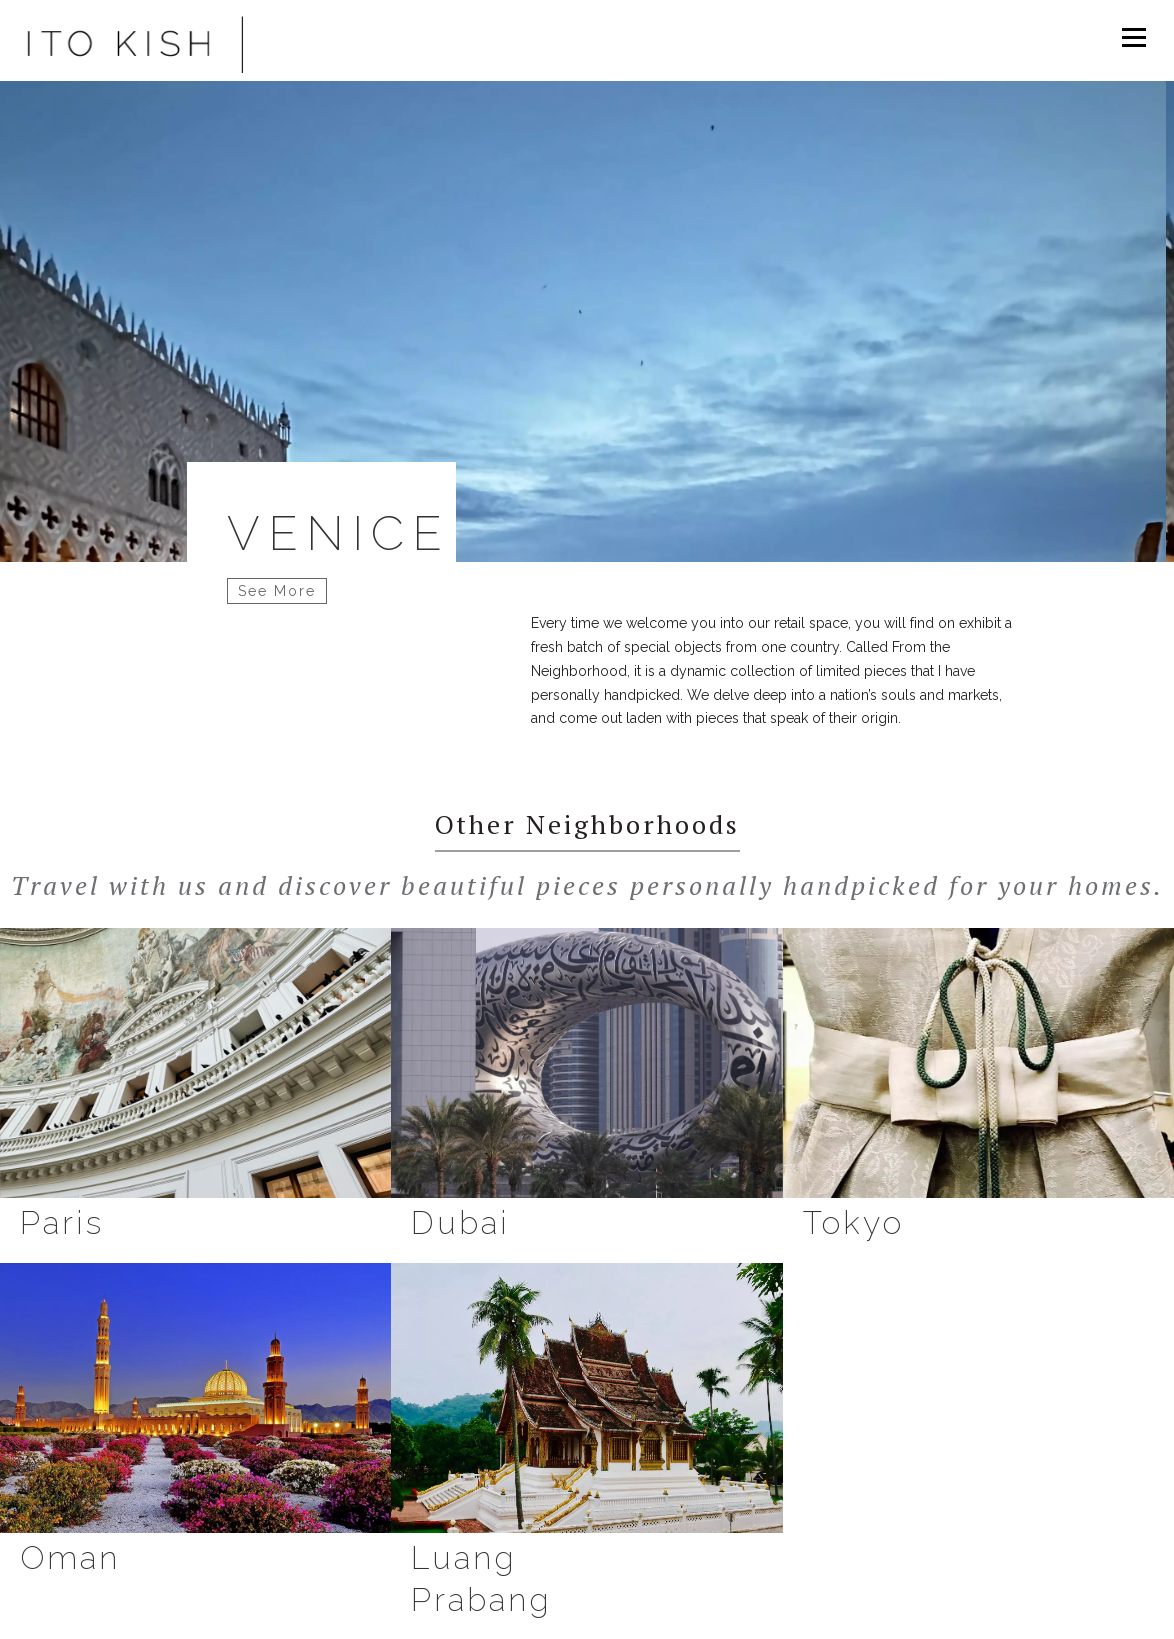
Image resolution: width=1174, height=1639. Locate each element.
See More (277, 591)
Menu (1133, 37)
